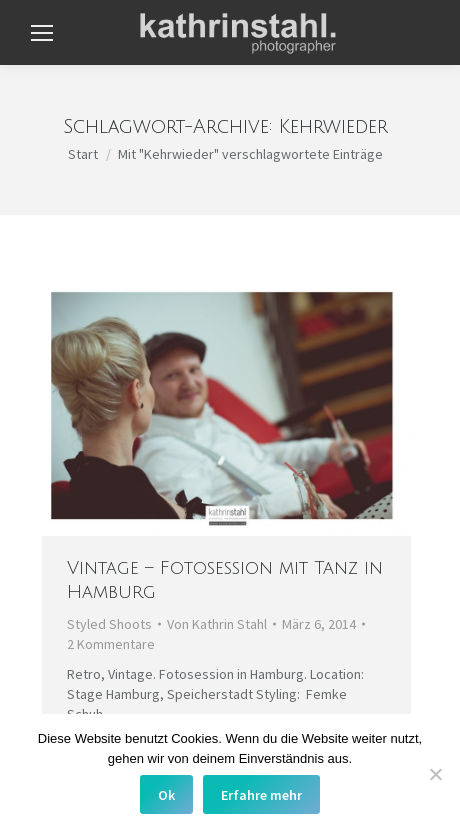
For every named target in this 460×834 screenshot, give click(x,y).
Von (217, 624)
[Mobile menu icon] (42, 33)
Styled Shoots (109, 624)
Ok (166, 795)
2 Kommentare (111, 644)
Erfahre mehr (261, 795)
